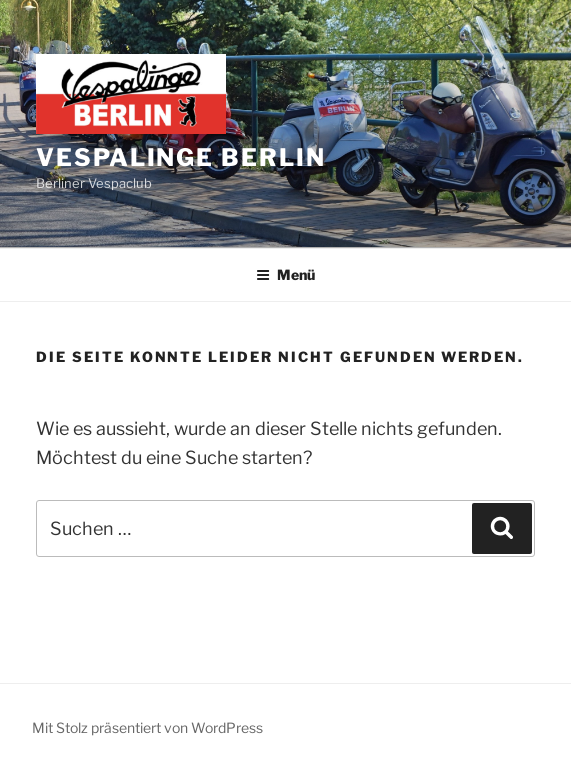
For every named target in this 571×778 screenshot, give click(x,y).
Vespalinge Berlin (181, 157)
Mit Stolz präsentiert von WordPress (147, 727)
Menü (285, 274)
